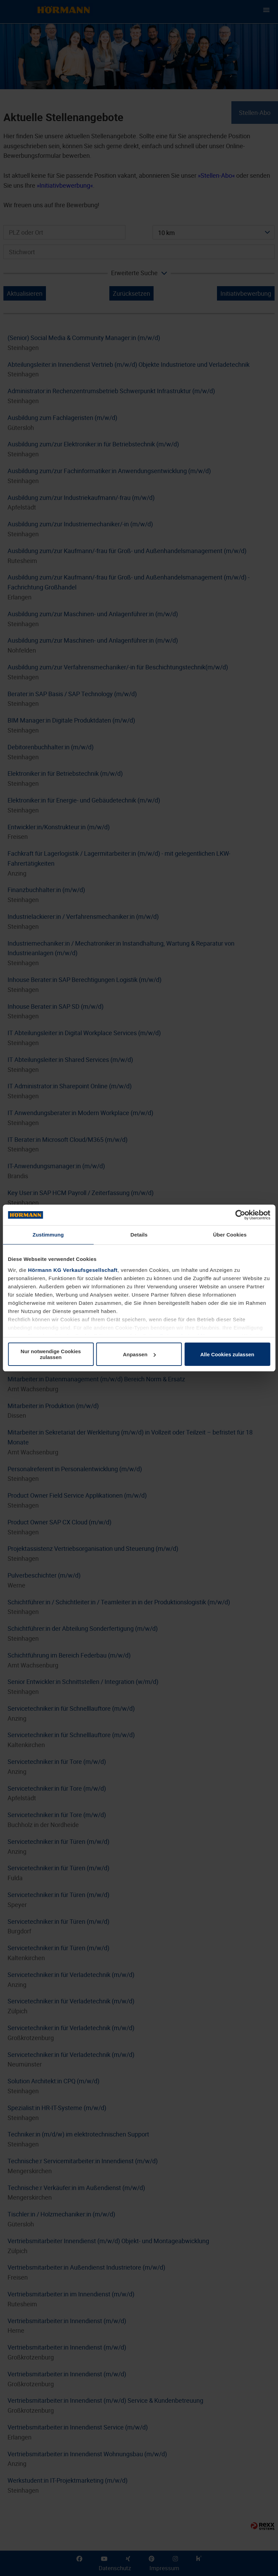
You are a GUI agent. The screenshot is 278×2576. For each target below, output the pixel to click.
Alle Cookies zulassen (227, 1354)
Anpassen (139, 1354)
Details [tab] (139, 1235)
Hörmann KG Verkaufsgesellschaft (73, 1270)
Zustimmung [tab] (48, 1235)
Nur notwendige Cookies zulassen (51, 1354)
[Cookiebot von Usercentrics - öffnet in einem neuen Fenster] (240, 1215)
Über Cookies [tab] (230, 1235)
